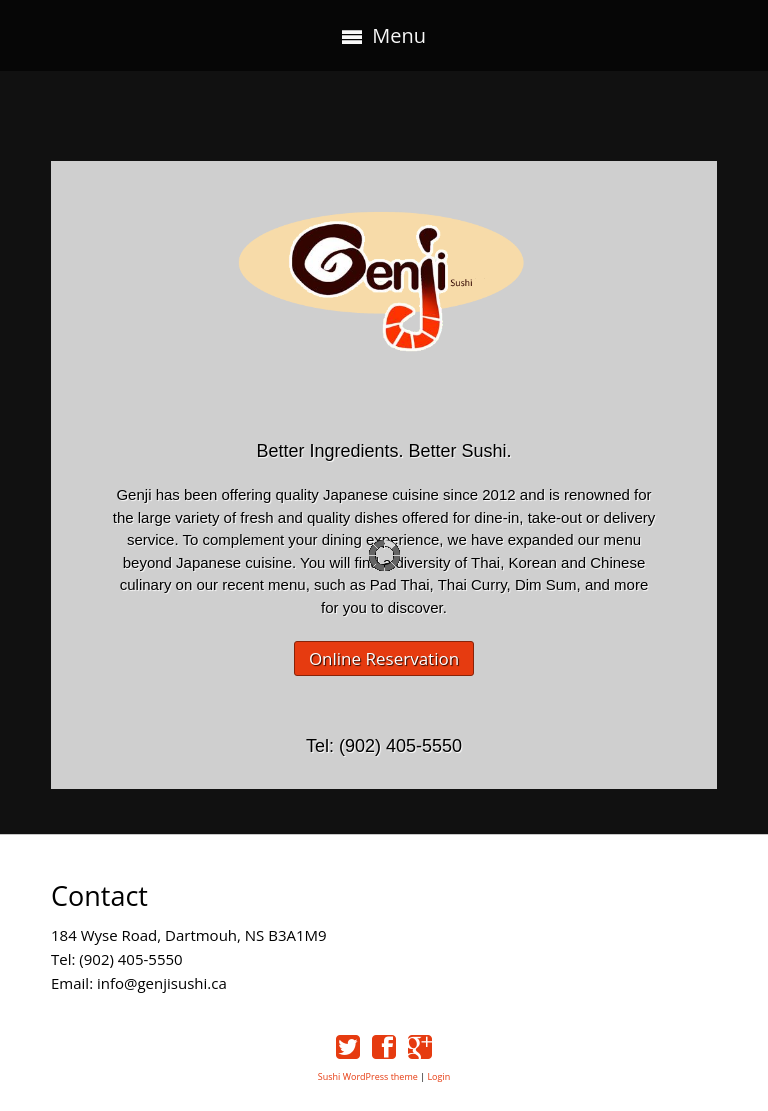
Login (438, 1076)
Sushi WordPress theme (368, 1076)
